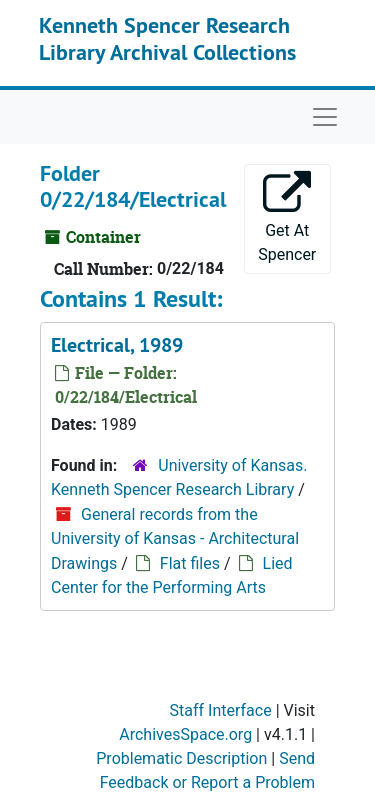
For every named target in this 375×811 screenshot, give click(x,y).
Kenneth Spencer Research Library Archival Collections (167, 38)
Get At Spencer (287, 217)
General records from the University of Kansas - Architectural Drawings (175, 539)
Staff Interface (221, 710)
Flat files (190, 563)
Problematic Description (181, 758)
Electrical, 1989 (117, 345)
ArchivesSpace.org (185, 734)
